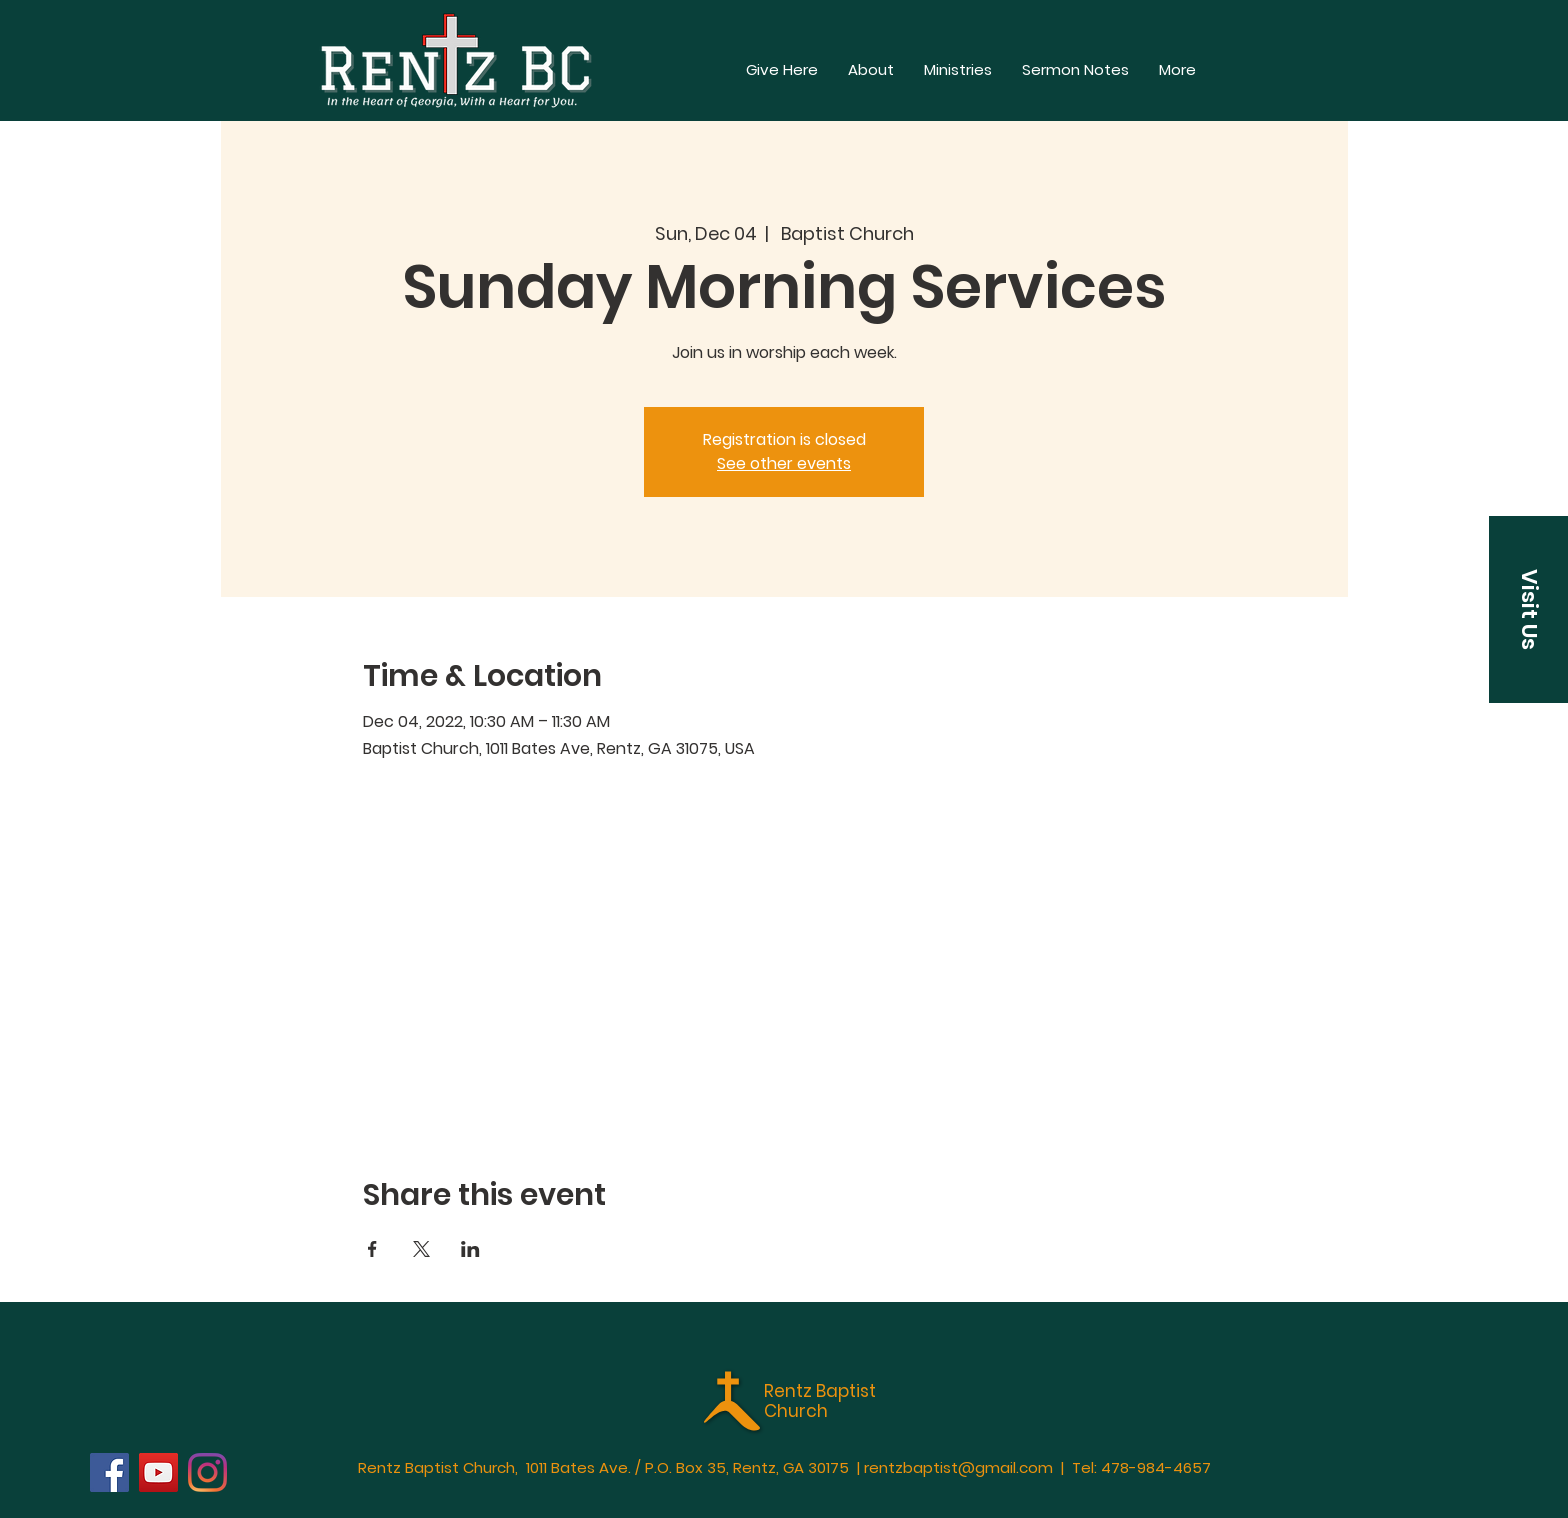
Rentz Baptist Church (820, 1401)
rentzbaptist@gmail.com (958, 1467)
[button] (1177, 70)
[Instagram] (207, 1472)
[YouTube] (158, 1472)
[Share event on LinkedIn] (470, 1249)
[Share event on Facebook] (372, 1249)
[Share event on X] (421, 1249)
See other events (784, 463)
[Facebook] (109, 1472)
